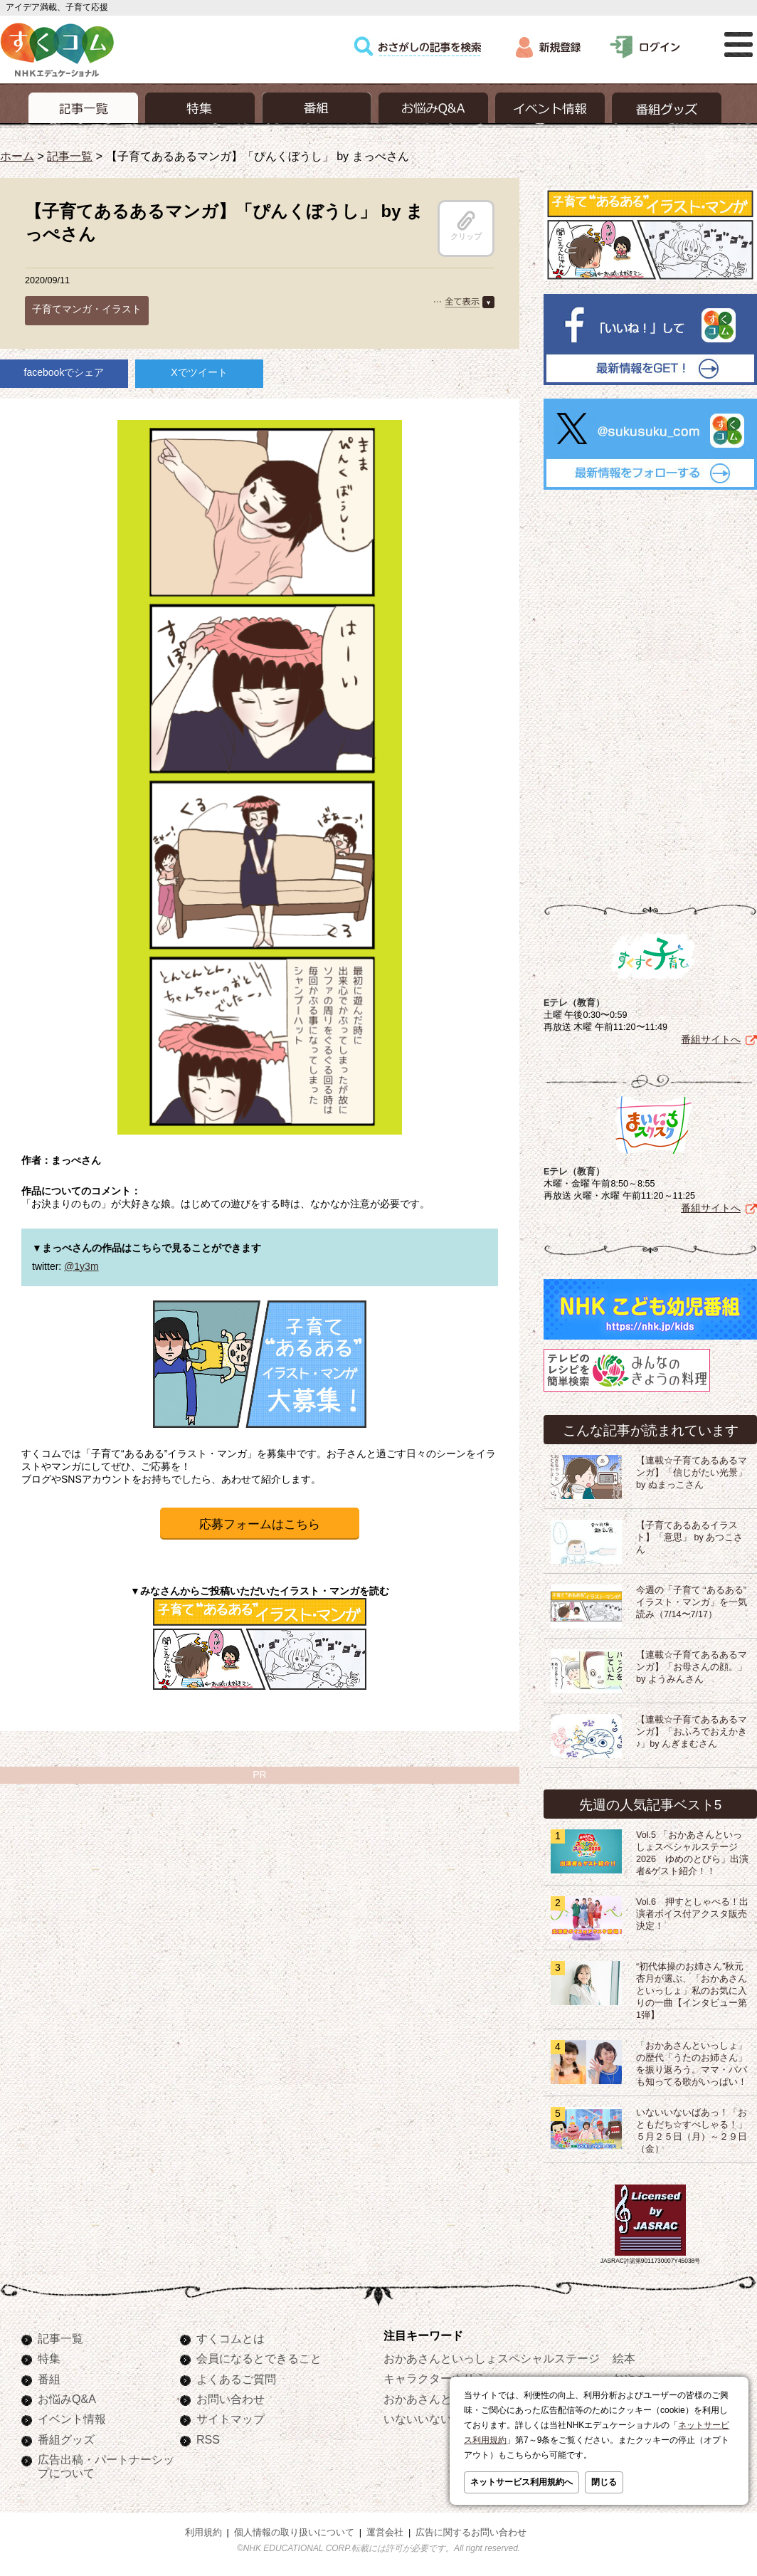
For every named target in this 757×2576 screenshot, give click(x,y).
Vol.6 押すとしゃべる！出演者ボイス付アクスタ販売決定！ (692, 1914)
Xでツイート (199, 372)
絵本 (624, 2358)
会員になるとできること (259, 2358)
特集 (49, 2358)
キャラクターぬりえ (434, 2378)
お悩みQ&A (67, 2398)
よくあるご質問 (236, 2378)
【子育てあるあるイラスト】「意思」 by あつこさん (689, 1537)
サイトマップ (230, 2418)
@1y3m (81, 1266)
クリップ (466, 226)
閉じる (604, 2482)
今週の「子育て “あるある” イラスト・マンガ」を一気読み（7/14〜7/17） (691, 1602)
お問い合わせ (230, 2398)
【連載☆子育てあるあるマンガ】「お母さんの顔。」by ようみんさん (691, 1667)
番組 (49, 2378)
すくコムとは (230, 2338)
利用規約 (203, 2533)
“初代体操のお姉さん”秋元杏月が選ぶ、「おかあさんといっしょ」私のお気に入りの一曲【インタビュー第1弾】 (691, 1991)
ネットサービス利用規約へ (521, 2482)
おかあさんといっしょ (440, 2398)
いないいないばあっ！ (440, 2418)
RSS (208, 2439)
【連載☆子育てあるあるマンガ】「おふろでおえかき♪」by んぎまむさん (691, 1732)
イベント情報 (72, 2418)
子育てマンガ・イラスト (87, 309)
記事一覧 (69, 155)
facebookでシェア (64, 372)
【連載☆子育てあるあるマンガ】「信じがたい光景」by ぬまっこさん (691, 1473)
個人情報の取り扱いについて (294, 2533)
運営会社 (384, 2533)
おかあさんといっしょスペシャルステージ (491, 2358)
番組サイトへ (711, 1039)
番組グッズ (66, 2439)
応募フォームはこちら (259, 1524)
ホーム (17, 155)
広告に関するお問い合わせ (470, 2533)
